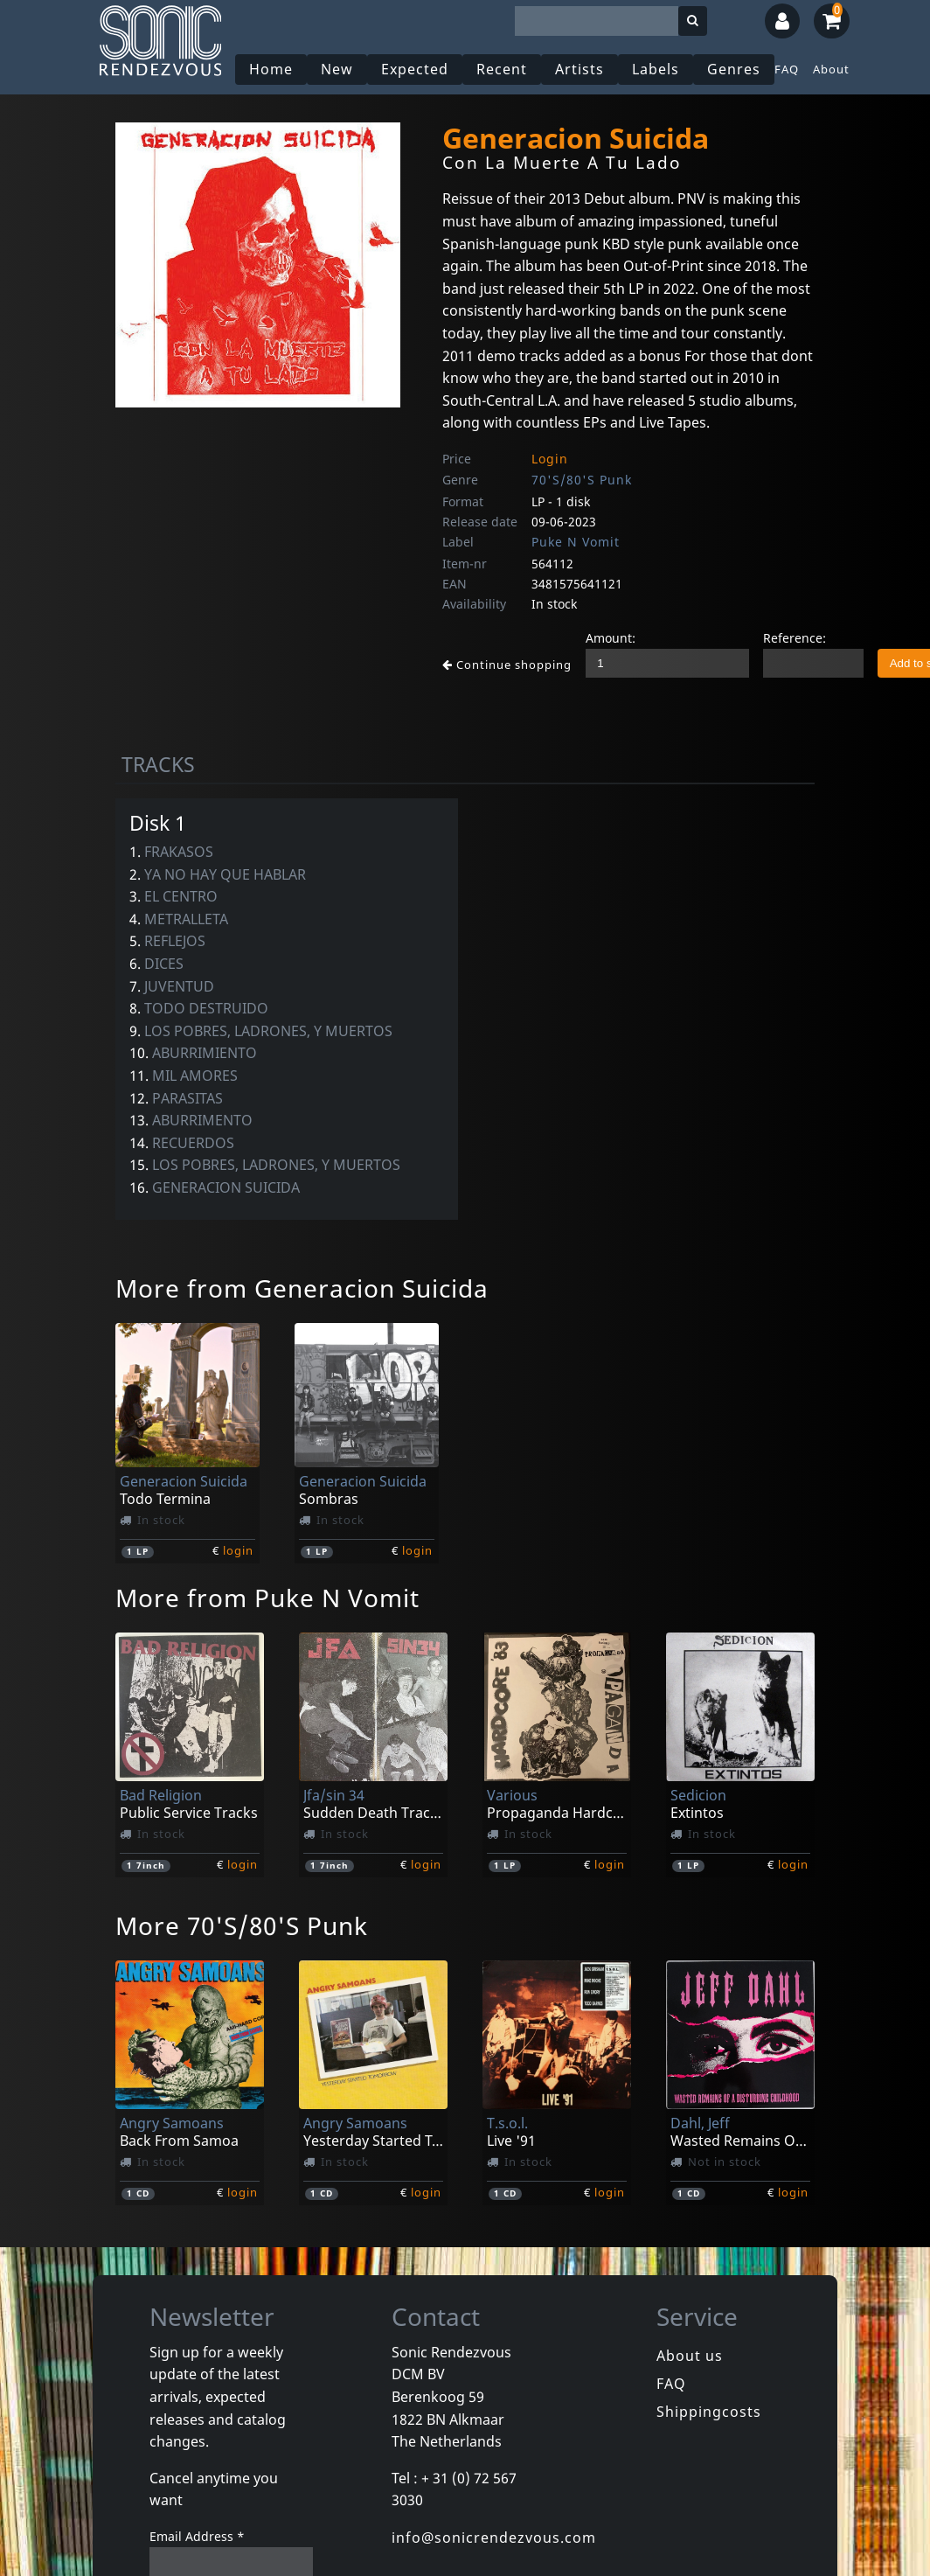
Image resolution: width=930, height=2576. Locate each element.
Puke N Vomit (575, 541)
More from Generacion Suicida (302, 1288)
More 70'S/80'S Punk (241, 1925)
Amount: (610, 638)
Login (549, 458)
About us (689, 2355)
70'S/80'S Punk (581, 479)
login (238, 1550)
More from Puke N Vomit (267, 1597)
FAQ (786, 69)
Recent (501, 69)
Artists (579, 69)
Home (271, 69)
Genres (733, 69)
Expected (414, 69)
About (831, 69)
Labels (655, 69)
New (337, 69)
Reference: (794, 638)
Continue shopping (507, 664)
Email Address (197, 2536)
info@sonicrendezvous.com (494, 2537)
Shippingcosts (708, 2411)
